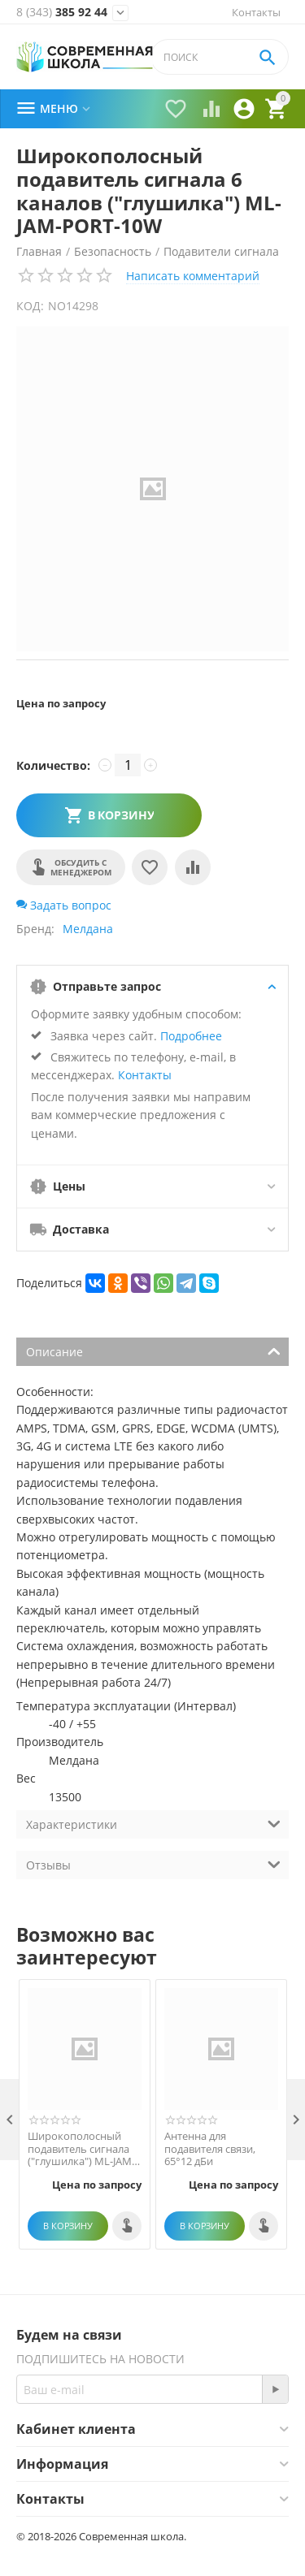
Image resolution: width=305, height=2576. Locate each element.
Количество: (53, 765)
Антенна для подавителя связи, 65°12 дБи (209, 2149)
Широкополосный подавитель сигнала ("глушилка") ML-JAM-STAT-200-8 (81, 2149)
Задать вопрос (63, 905)
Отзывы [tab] (153, 1864)
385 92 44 (61, 12)
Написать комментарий (192, 275)
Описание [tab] (153, 1350)
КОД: (30, 305)
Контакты (256, 12)
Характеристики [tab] (153, 1823)
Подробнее (191, 1036)
